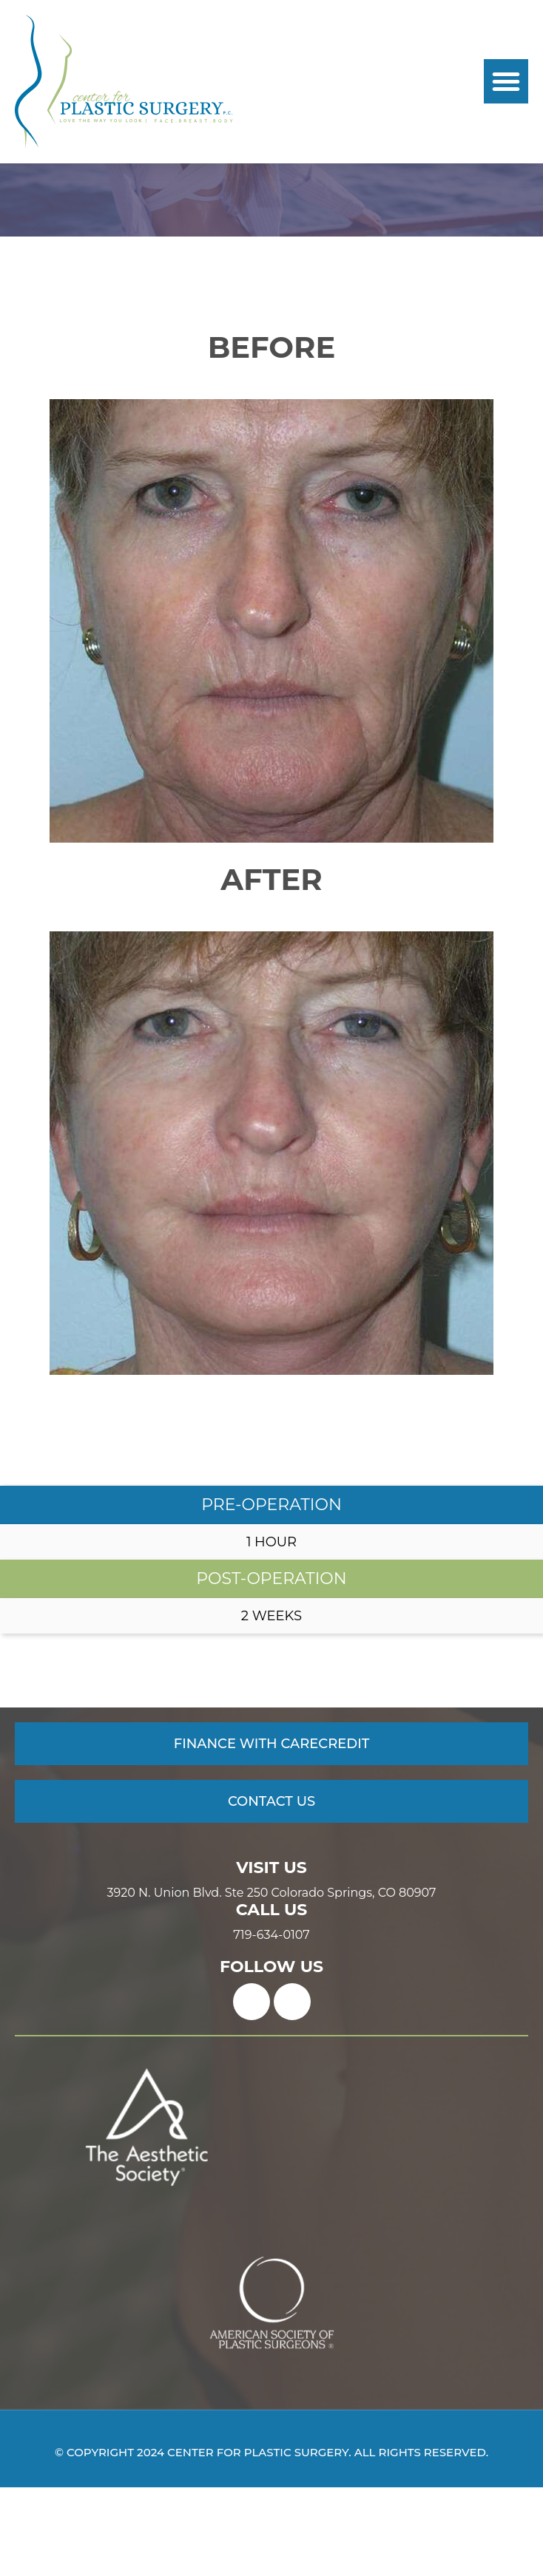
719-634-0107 (271, 2024)
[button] (506, 81)
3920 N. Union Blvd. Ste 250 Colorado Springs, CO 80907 (271, 1982)
